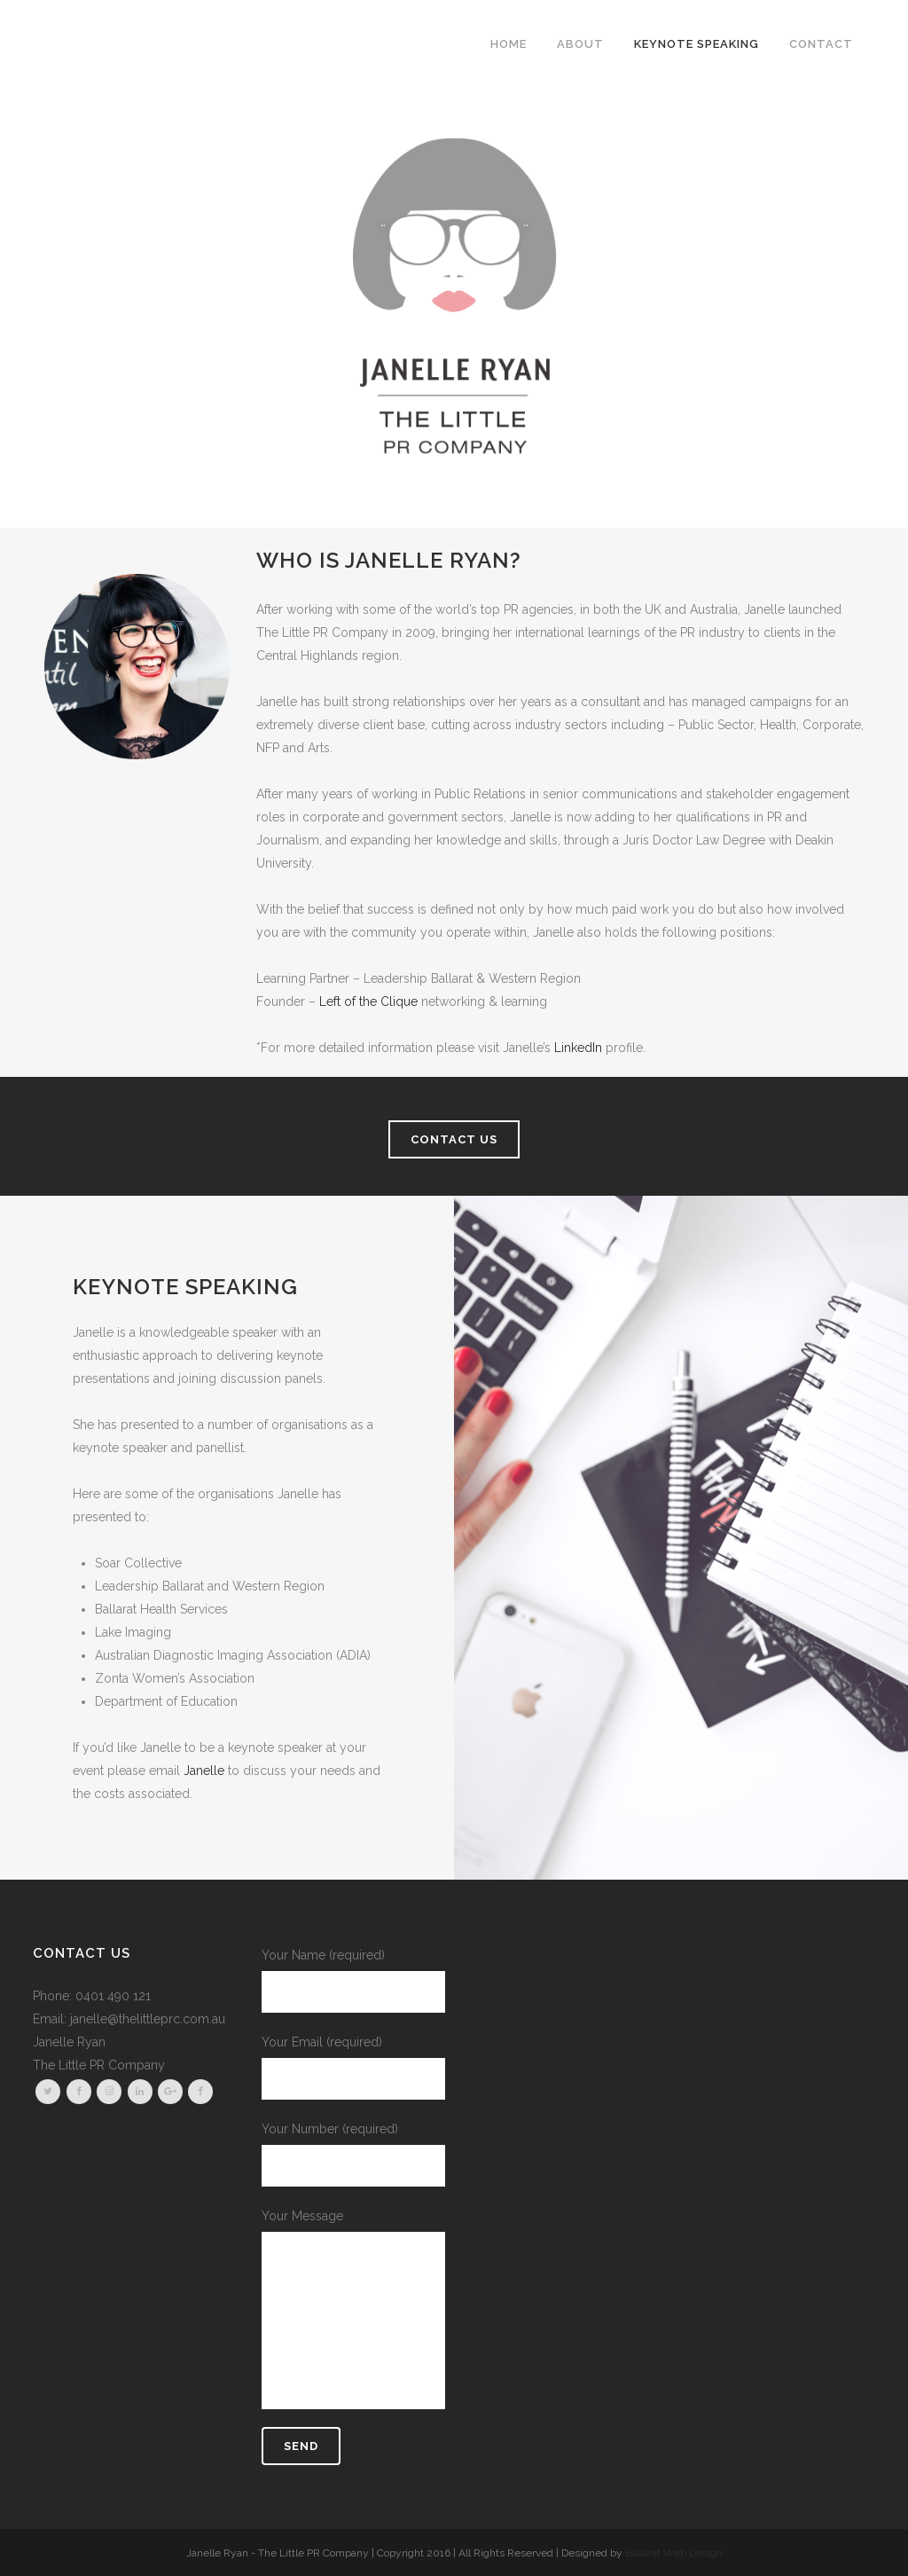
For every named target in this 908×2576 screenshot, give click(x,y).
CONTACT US (454, 1139)
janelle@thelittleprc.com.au (147, 2019)
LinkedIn (578, 1048)
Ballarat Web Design (674, 2553)
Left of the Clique (368, 1001)
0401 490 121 (113, 1996)
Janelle (204, 1770)
